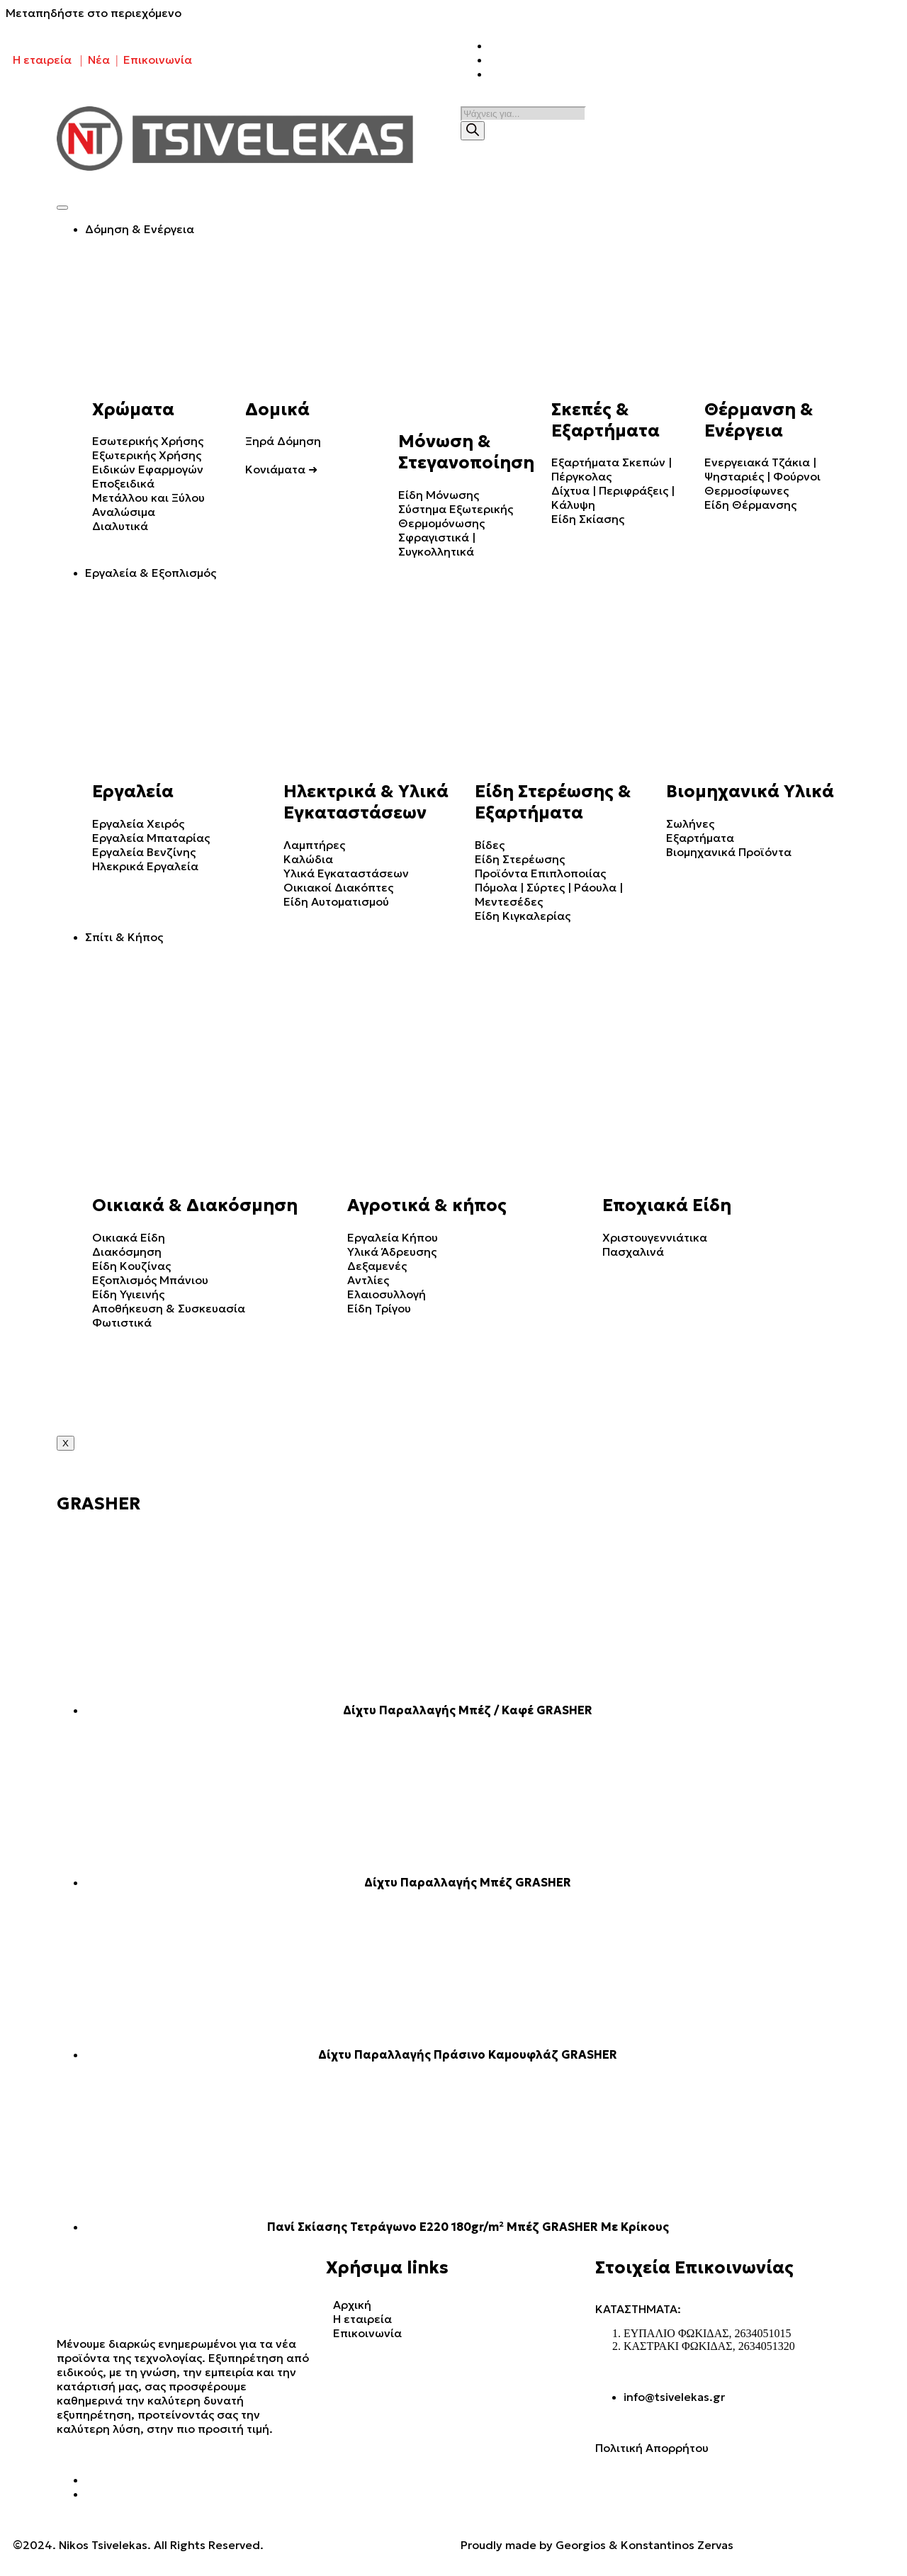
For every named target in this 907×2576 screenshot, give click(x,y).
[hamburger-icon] (62, 208)
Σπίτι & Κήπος (124, 937)
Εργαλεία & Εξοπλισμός (150, 573)
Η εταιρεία (42, 59)
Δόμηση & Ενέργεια (139, 229)
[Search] (473, 130)
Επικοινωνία (157, 59)
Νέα (99, 59)
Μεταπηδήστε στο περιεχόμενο (93, 13)
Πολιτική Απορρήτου (652, 2448)
